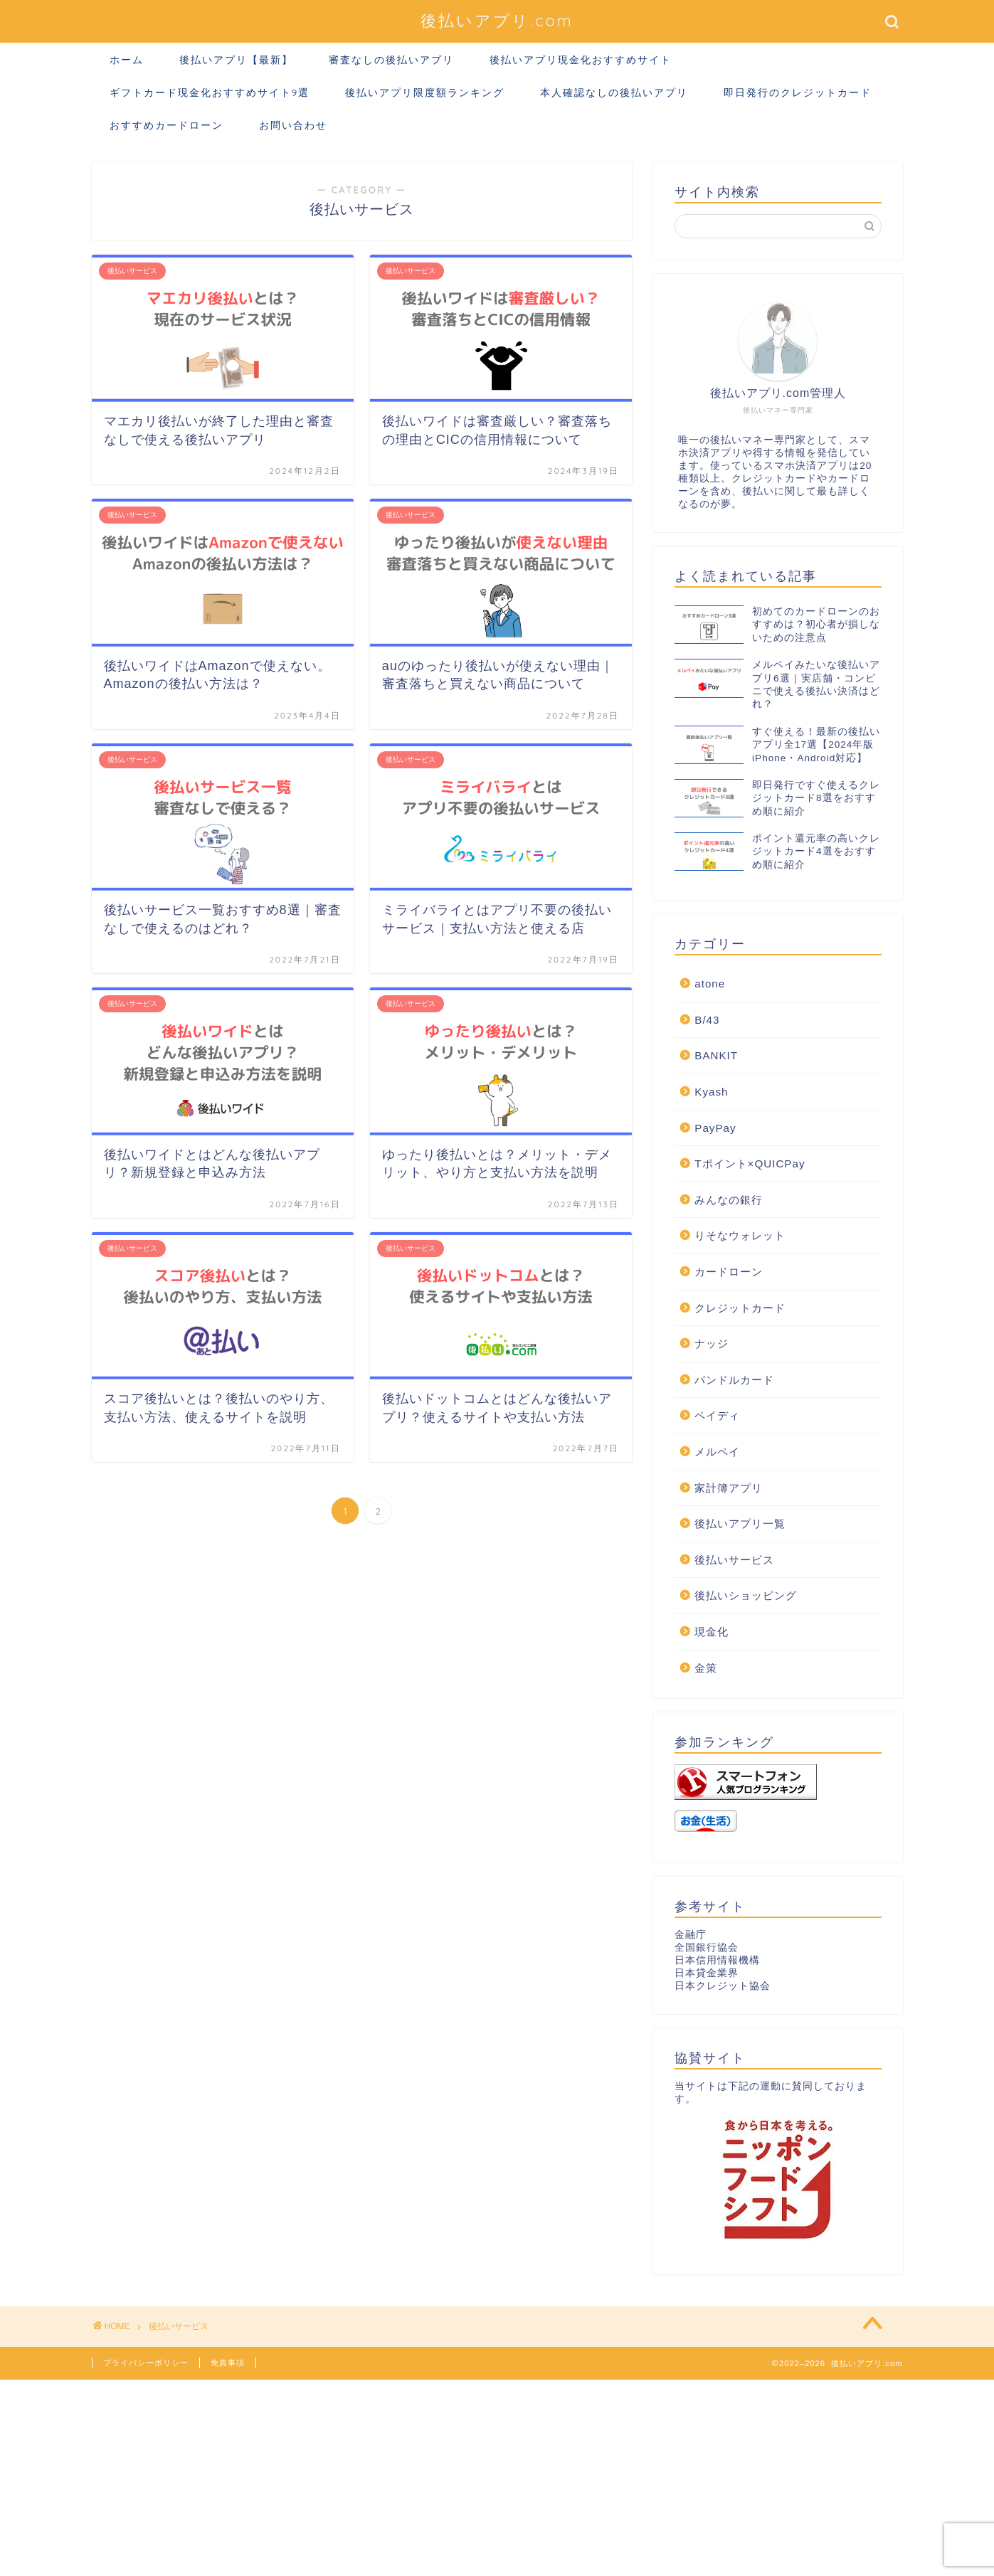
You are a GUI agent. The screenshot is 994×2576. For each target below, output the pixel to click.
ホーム (127, 59)
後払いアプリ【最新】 (236, 59)
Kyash (711, 1092)
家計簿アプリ (728, 1488)
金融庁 (691, 1934)
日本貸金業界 (707, 1973)
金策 (705, 1668)
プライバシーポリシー (146, 2362)
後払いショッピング (745, 1595)
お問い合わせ (293, 125)
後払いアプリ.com (497, 20)
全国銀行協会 (707, 1947)
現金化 (711, 1632)
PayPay (715, 1128)
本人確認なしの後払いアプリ (614, 92)
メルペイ (717, 1452)
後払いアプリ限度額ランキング (424, 92)
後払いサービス (734, 1560)
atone (709, 983)
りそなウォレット (740, 1235)
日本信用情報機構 (717, 1960)
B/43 (706, 1020)
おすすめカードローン (166, 125)
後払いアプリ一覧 (740, 1523)
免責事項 (228, 2362)
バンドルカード (734, 1380)
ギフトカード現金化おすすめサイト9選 (210, 92)
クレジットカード (740, 1308)
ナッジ (711, 1343)
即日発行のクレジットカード (798, 92)
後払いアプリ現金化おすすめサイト (581, 59)
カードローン (728, 1272)
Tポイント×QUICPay (749, 1163)
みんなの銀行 (728, 1200)
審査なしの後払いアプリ (391, 59)
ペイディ (717, 1415)
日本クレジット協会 (723, 1986)
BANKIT (716, 1055)
